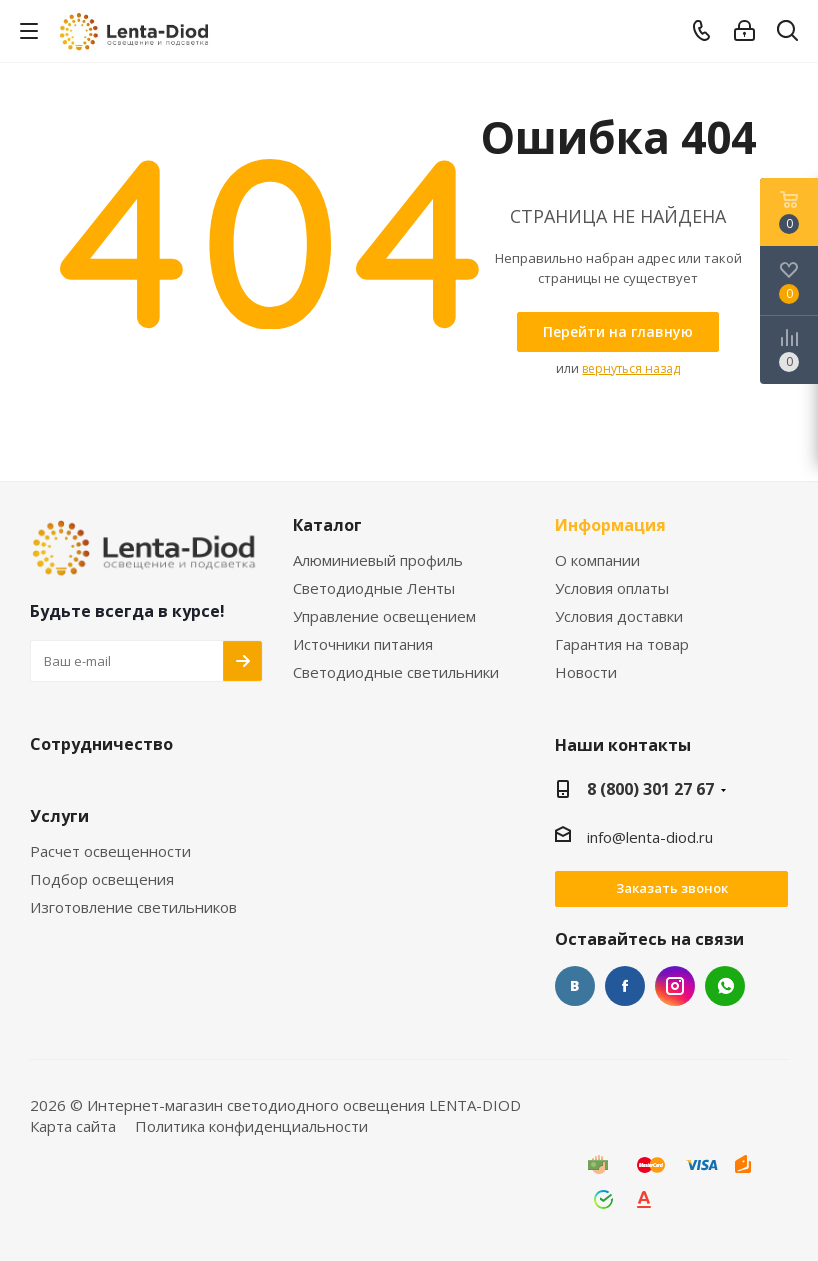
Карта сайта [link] (73, 1126)
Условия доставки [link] (619, 616)
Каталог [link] (327, 526)
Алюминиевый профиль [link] (378, 560)
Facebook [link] (625, 986)
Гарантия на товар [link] (622, 644)
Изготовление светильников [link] (133, 907)
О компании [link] (597, 560)
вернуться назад (631, 368)
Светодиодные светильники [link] (396, 672)
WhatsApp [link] (725, 986)
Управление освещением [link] (384, 616)
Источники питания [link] (363, 644)
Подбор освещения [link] (102, 879)
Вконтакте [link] (575, 986)
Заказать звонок (672, 888)
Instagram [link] (675, 986)
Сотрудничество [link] (101, 745)
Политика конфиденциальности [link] (251, 1126)
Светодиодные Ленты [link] (374, 588)
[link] (136, 30)
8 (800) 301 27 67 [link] (650, 789)
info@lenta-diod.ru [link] (650, 837)
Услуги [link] (59, 817)
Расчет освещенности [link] (110, 851)
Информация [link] (610, 526)
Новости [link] (586, 672)
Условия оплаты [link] (612, 588)
